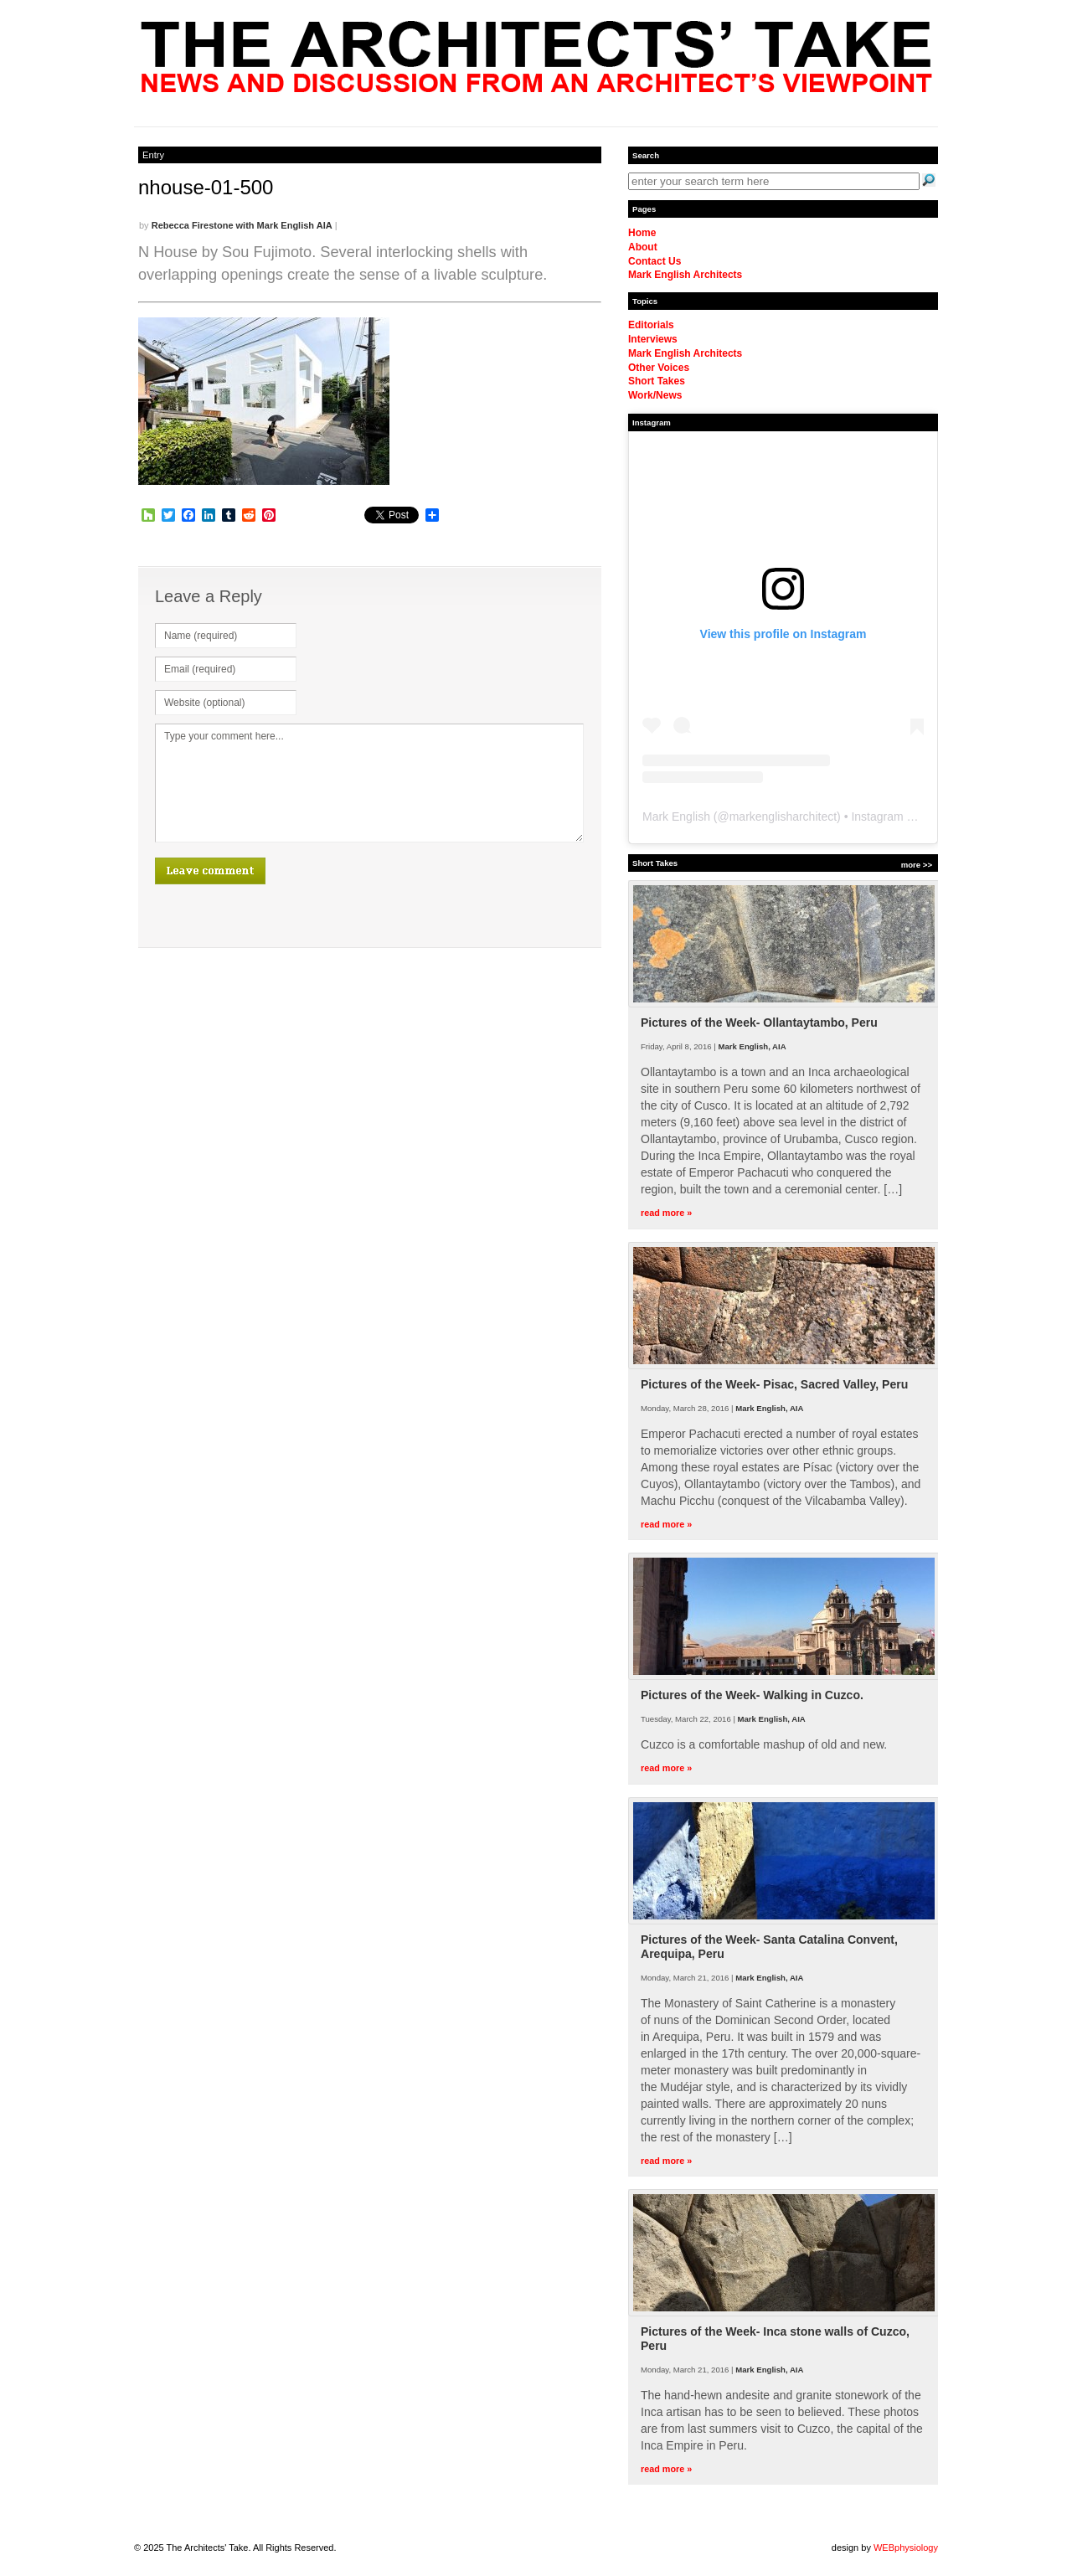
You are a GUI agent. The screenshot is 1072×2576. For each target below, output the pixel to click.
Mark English (676, 816)
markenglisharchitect (783, 816)
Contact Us (654, 261)
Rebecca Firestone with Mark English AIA (242, 225)
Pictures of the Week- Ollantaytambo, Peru (759, 1022)
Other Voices (658, 368)
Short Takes (656, 381)
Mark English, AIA (752, 1046)
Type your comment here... (369, 783)
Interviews (653, 339)
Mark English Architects (685, 275)
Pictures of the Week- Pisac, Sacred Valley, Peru (774, 1384)
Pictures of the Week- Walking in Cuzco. (752, 1695)
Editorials (651, 325)
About (642, 247)
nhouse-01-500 (205, 187)
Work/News (655, 395)
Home (642, 233)
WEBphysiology (906, 2548)
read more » (666, 1213)
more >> (916, 864)
